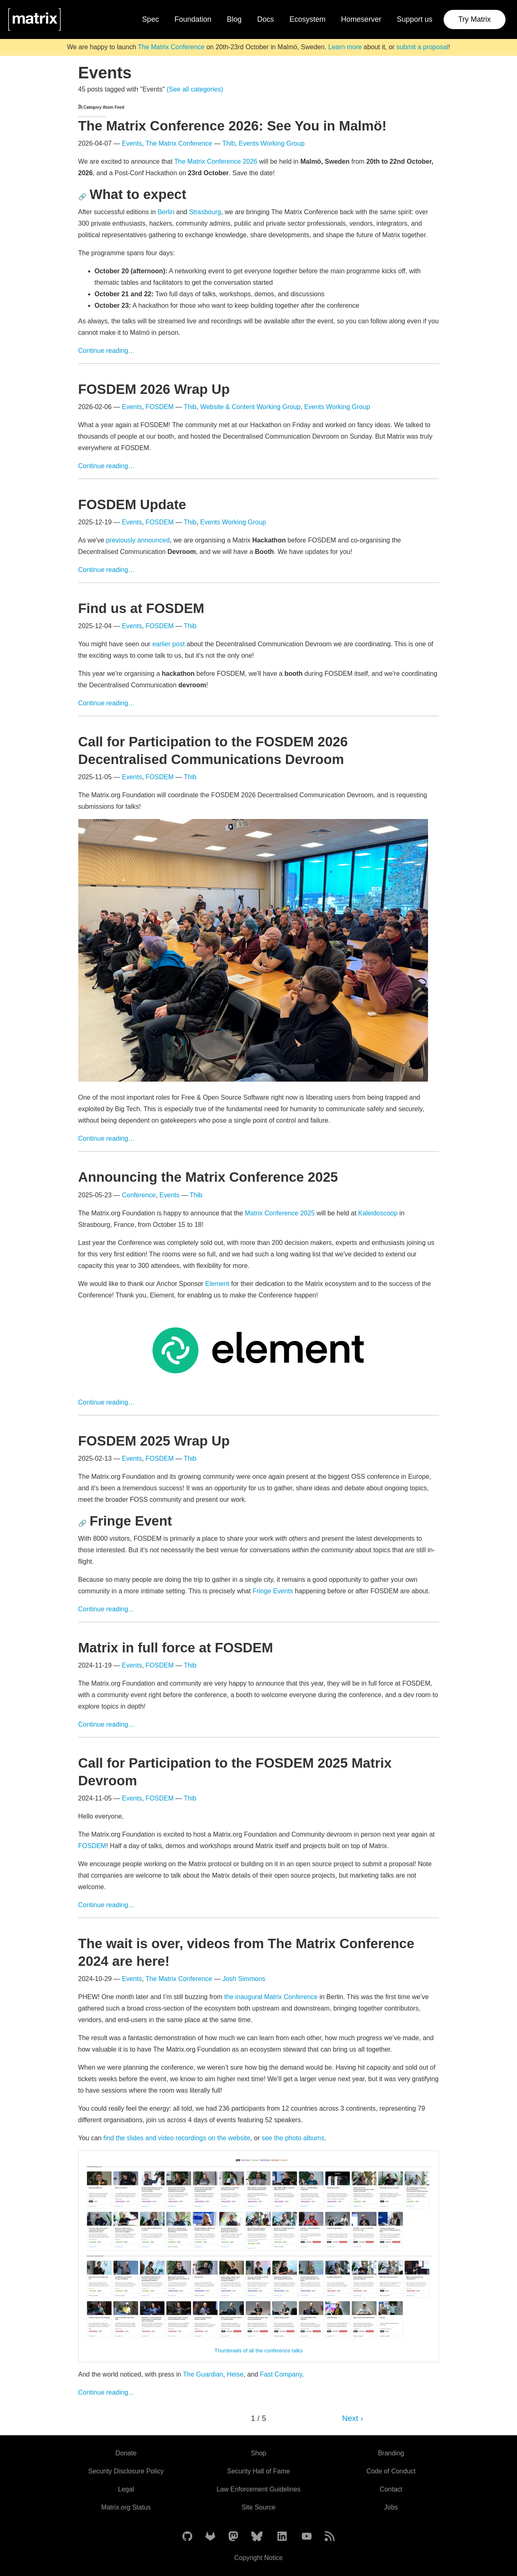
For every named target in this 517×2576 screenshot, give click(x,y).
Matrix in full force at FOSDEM (175, 1647)
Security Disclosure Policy (126, 2471)
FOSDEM (159, 406)
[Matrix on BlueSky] (256, 2536)
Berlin (165, 211)
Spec (150, 19)
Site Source (258, 2507)
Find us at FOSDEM (141, 608)
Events (132, 143)
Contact (391, 2489)
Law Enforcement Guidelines (258, 2489)
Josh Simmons (243, 1978)
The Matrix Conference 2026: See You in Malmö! (232, 125)
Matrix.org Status (126, 2507)
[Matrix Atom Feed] (330, 2536)
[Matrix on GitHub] (187, 2536)
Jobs (391, 2507)
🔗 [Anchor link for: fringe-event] (82, 1523)
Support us (415, 19)
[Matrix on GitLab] (210, 2536)
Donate (126, 2453)
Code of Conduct (391, 2471)
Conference (139, 1195)
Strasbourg (205, 211)
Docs (265, 19)
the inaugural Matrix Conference (271, 1996)
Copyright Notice (258, 2557)
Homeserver (361, 19)
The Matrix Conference (171, 46)
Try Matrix (474, 19)
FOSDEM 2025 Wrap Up (154, 1440)
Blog (234, 19)
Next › (352, 2418)
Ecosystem (307, 19)
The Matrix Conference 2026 (215, 161)
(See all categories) (194, 89)
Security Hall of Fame (258, 2471)
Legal (126, 2489)
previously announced (138, 540)
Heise (235, 2374)
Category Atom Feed (101, 107)
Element (217, 1283)
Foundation (192, 19)
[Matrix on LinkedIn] (282, 2537)
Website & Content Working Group (250, 406)
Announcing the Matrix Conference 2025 (208, 1177)
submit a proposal (422, 46)
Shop (258, 2453)
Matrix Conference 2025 (280, 1213)
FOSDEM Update (132, 504)
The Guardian (203, 2374)
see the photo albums (293, 2137)
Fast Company (281, 2374)
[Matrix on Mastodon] (233, 2536)
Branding (391, 2453)
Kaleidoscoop (378, 1213)
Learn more (345, 46)
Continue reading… (106, 350)
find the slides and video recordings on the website (176, 2137)
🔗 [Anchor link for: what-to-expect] (82, 196)
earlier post (168, 644)
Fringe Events (273, 1591)
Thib (228, 143)
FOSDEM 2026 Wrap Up (154, 389)
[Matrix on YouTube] (307, 2536)
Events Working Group (272, 143)
